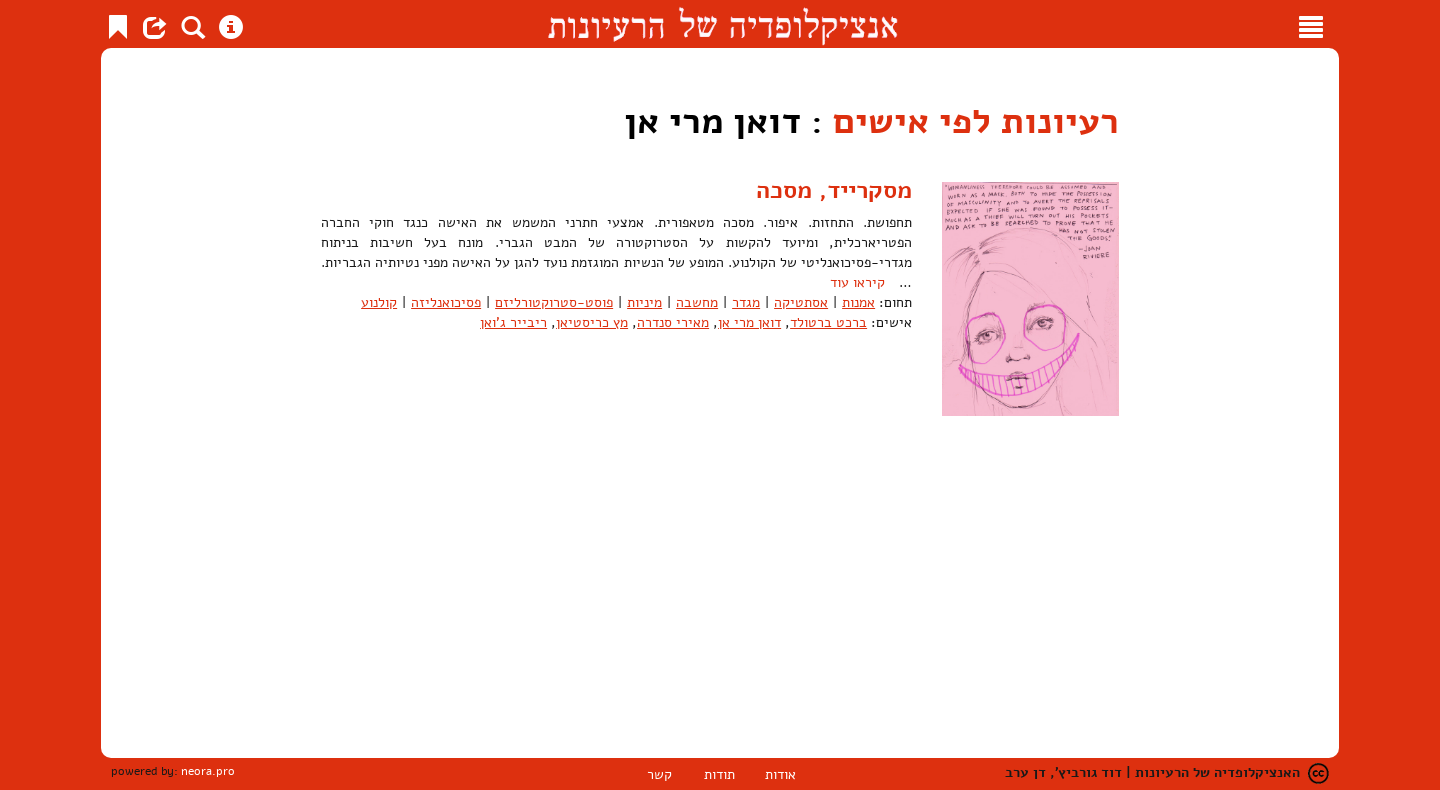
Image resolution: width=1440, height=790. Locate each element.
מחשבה (697, 302)
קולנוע (379, 302)
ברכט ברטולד (828, 322)
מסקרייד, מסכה (834, 190)
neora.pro (208, 771)
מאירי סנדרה (673, 322)
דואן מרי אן (749, 322)
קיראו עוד (857, 282)
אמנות (858, 302)
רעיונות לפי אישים (976, 121)
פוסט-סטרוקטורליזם (554, 302)
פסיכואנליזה (446, 302)
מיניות (644, 302)
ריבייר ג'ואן (513, 322)
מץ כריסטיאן (592, 322)
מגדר (746, 302)
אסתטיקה (801, 302)
